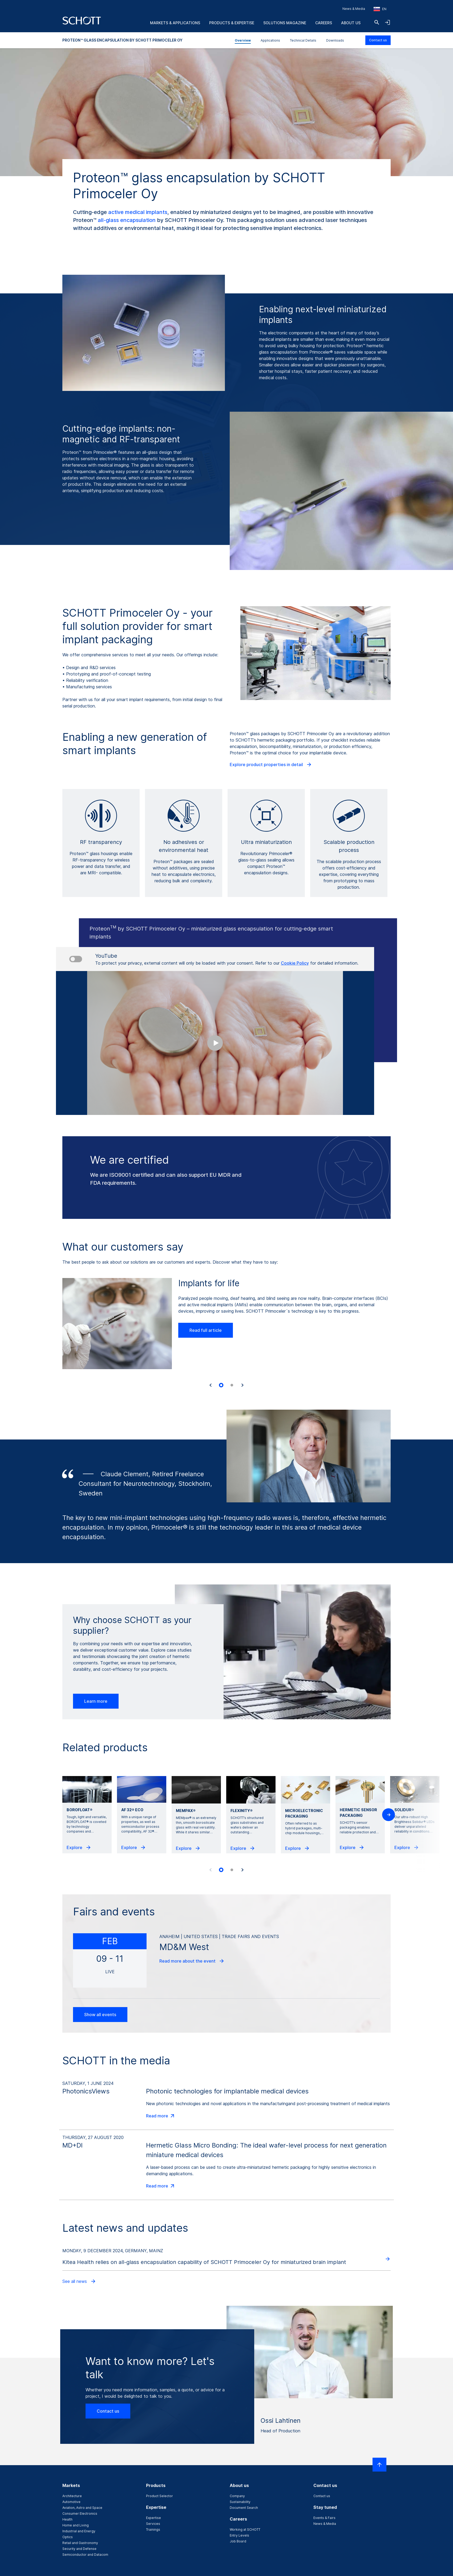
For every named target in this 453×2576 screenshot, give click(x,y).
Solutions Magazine (284, 23)
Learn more (95, 1701)
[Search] (377, 22)
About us (351, 23)
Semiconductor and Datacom (85, 2555)
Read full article (205, 1330)
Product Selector (159, 2496)
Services (153, 2524)
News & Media (353, 9)
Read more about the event (192, 1961)
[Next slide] (242, 1385)
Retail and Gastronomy (80, 2543)
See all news (79, 2281)
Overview (243, 40)
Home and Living (75, 2525)
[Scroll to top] (379, 2465)
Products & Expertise (231, 23)
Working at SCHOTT (245, 2529)
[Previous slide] (210, 1870)
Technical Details (303, 40)
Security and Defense (79, 2549)
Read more (161, 2115)
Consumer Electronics (79, 2514)
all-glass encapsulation (127, 220)
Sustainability (240, 2502)
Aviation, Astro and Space (82, 2508)
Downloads (335, 40)
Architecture (72, 2496)
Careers (323, 23)
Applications (270, 40)
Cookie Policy (295, 963)
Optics (67, 2537)
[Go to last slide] (210, 1385)
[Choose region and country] (380, 9)
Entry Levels (239, 2535)
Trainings (153, 2529)
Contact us (378, 40)
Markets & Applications (175, 23)
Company (237, 2496)
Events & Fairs (324, 2518)
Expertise (153, 2518)
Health (67, 2519)
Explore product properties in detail (271, 764)
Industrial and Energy (78, 2531)
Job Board (238, 2541)
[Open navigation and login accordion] (387, 22)
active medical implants (137, 212)
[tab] (221, 1385)
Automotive (71, 2502)
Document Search (244, 2508)
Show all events (100, 2014)
